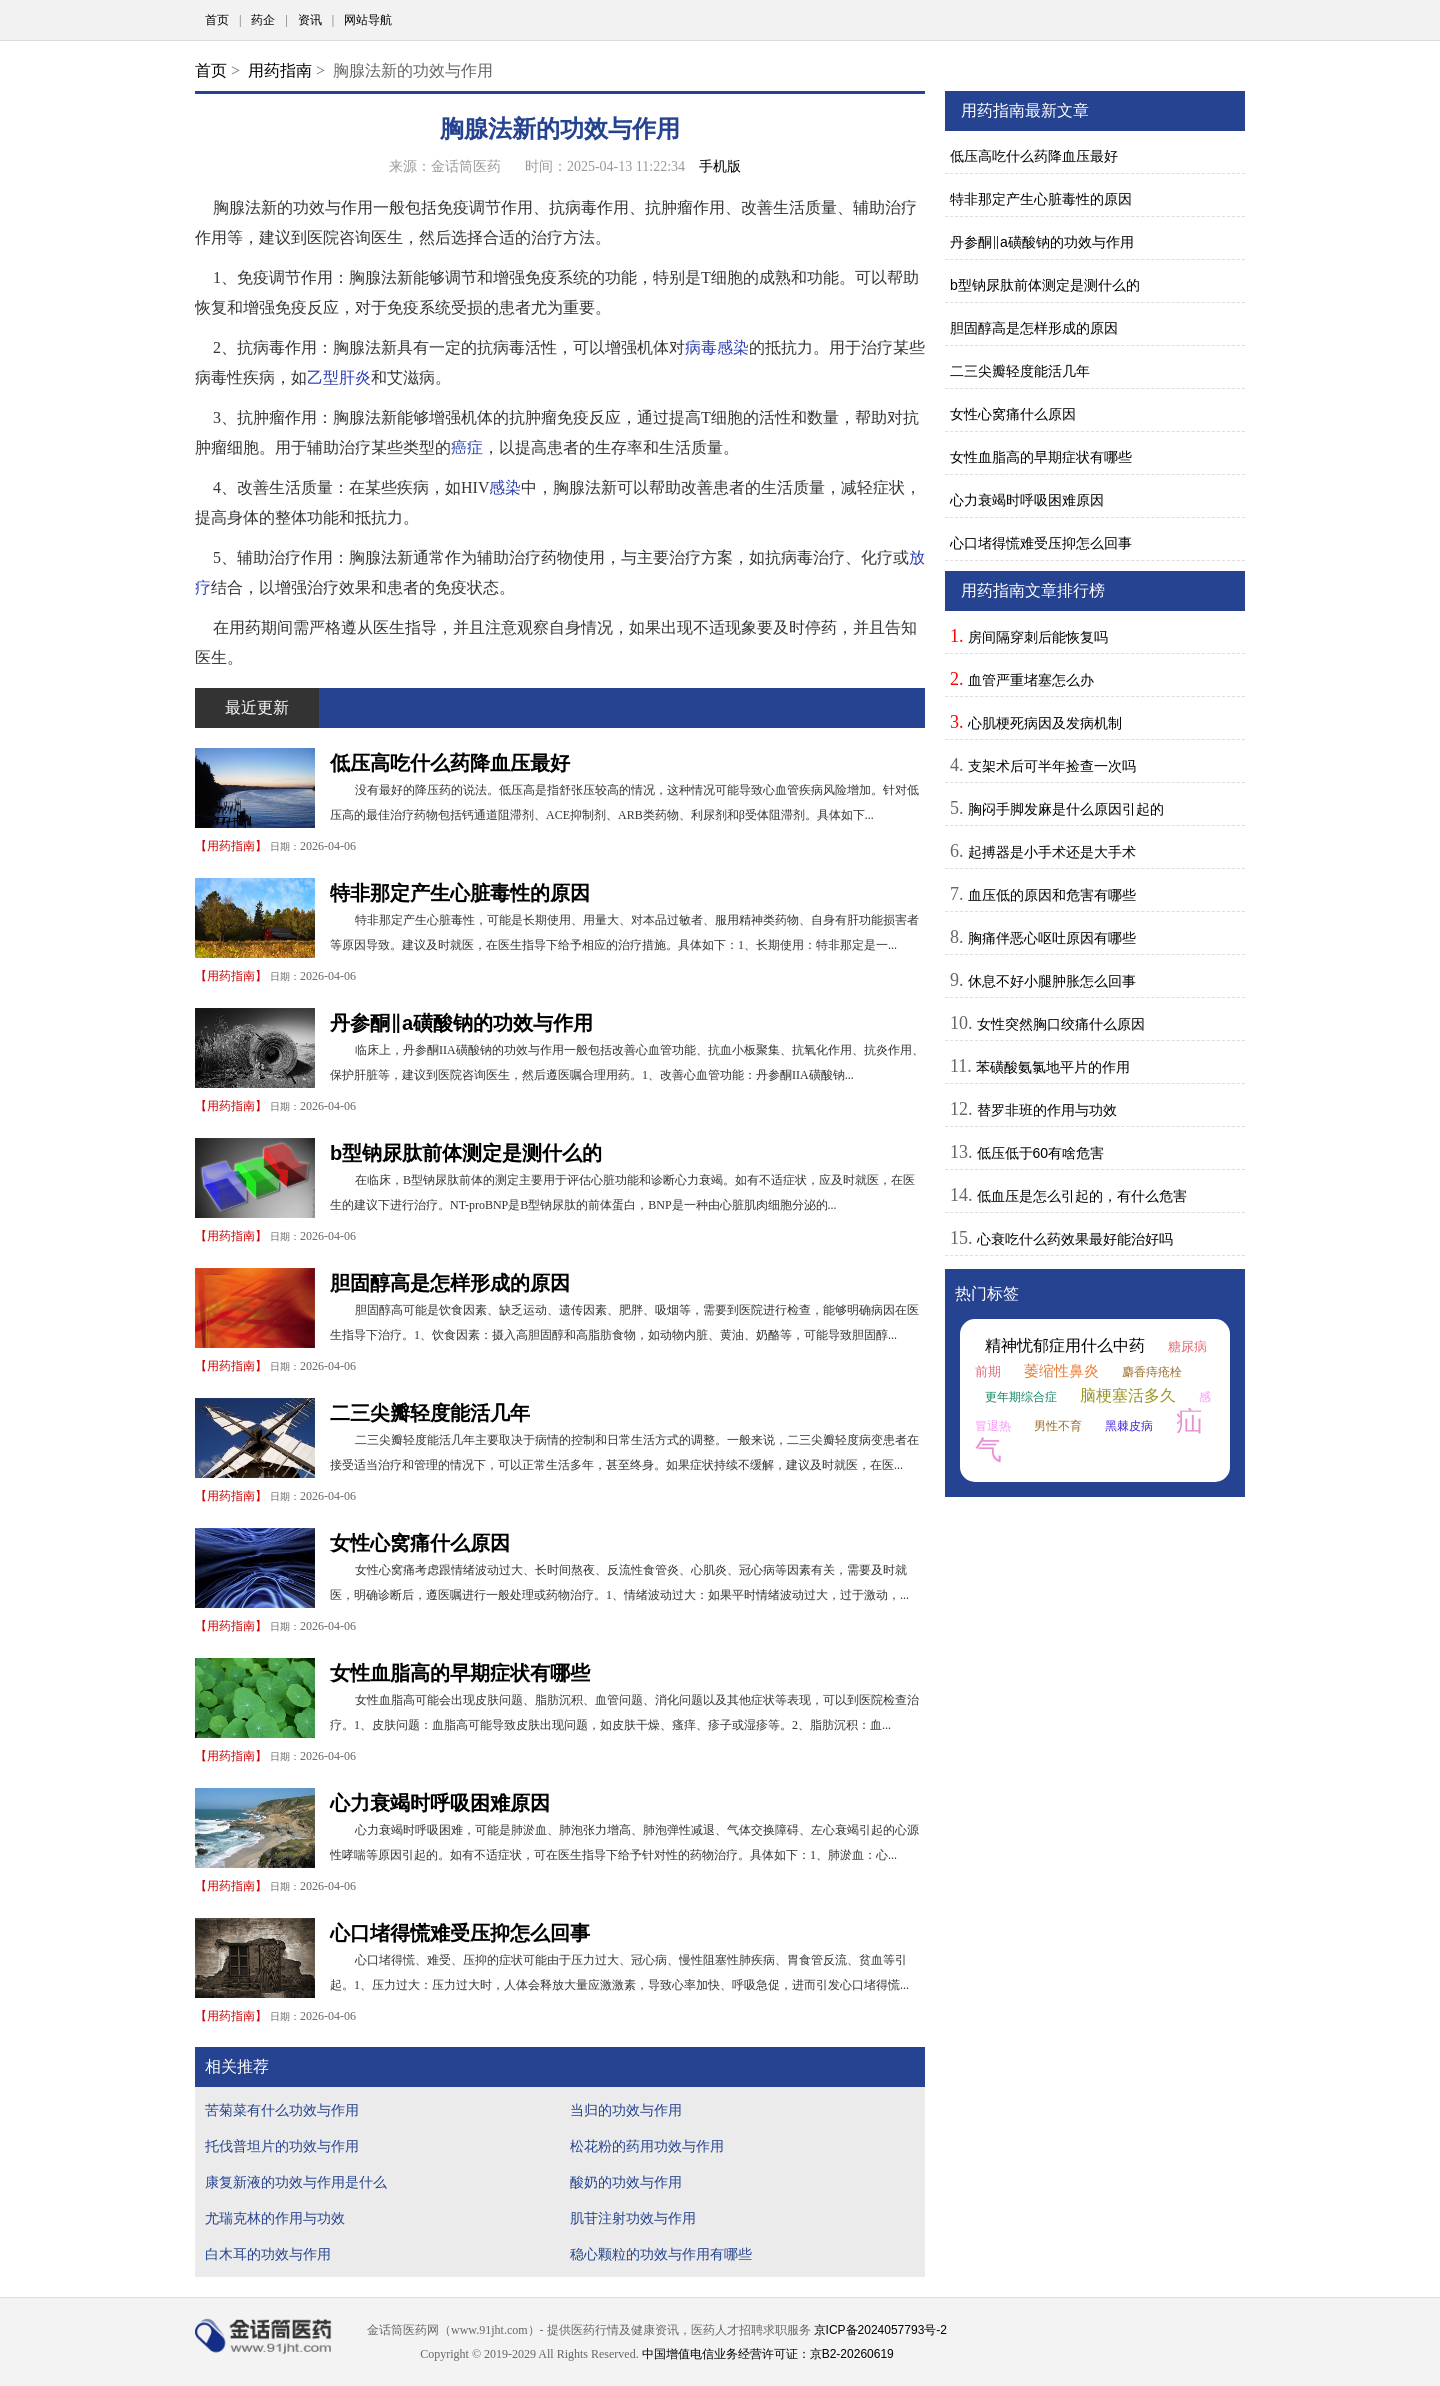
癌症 (467, 447)
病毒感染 (717, 347)
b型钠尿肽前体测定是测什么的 (466, 1153)
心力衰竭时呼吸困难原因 (440, 1803)
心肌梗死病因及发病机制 (1045, 723)
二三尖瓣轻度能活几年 (430, 1413)
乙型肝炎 (339, 377)
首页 (217, 20)
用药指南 (280, 70)
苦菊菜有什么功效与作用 (282, 2110)
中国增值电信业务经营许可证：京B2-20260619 (768, 2354)
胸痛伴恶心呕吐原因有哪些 (1052, 938)
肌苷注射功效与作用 (633, 2218)
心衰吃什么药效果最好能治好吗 (1075, 1239)
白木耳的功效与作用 (268, 2254)
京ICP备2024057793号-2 (880, 2330)
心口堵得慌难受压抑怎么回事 (460, 1933)
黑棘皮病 (1129, 1426)
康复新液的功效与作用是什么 (296, 2182)
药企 (263, 20)
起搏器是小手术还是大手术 (1052, 852)
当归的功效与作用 (626, 2110)
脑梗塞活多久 (1128, 1395)
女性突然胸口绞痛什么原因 (1061, 1024)
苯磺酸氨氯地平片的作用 (1053, 1067)
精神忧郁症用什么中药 (1065, 1345)
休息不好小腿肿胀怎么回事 (1052, 981)
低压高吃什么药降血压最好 (450, 763)
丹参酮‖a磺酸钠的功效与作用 (461, 1023)
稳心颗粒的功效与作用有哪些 (661, 2254)
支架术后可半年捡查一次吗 (1052, 766)
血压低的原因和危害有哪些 (1052, 895)
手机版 (720, 166)
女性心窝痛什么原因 (420, 1543)
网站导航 (368, 20)
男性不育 (1058, 1426)
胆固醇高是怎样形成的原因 (450, 1283)
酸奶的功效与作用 (626, 2182)
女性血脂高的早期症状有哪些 (460, 1673)
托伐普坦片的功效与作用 (282, 2146)
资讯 (310, 20)
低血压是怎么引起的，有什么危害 (1082, 1196)
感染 (505, 487)
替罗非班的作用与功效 (1047, 1110)
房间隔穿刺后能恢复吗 (1038, 637)
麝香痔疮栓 (1152, 1372)
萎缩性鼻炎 (1061, 1371)
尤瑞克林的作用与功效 (275, 2218)
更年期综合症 (1021, 1397)
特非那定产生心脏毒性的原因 (460, 893)
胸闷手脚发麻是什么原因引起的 (1066, 809)
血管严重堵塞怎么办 (1031, 680)
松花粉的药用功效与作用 (647, 2146)
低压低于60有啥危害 (1041, 1153)
